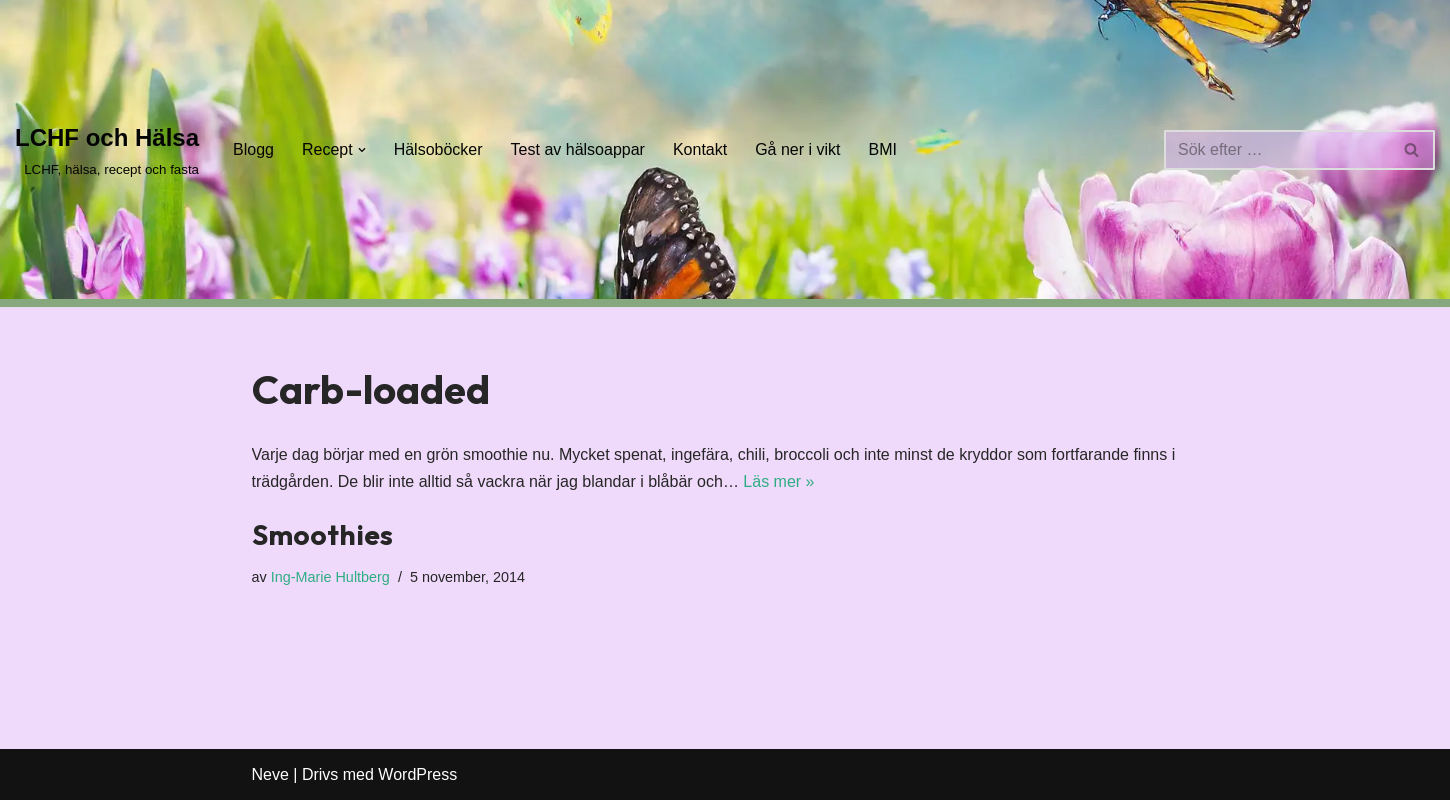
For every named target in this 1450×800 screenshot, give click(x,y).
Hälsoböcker (438, 149)
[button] (362, 150)
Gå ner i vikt (797, 149)
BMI (883, 149)
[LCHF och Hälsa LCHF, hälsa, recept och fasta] (107, 149)
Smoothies (322, 534)
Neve (270, 774)
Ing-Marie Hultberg (330, 577)
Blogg (253, 149)
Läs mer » (778, 481)
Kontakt (700, 149)
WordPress (417, 774)
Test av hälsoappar (578, 149)
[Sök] (1277, 150)
